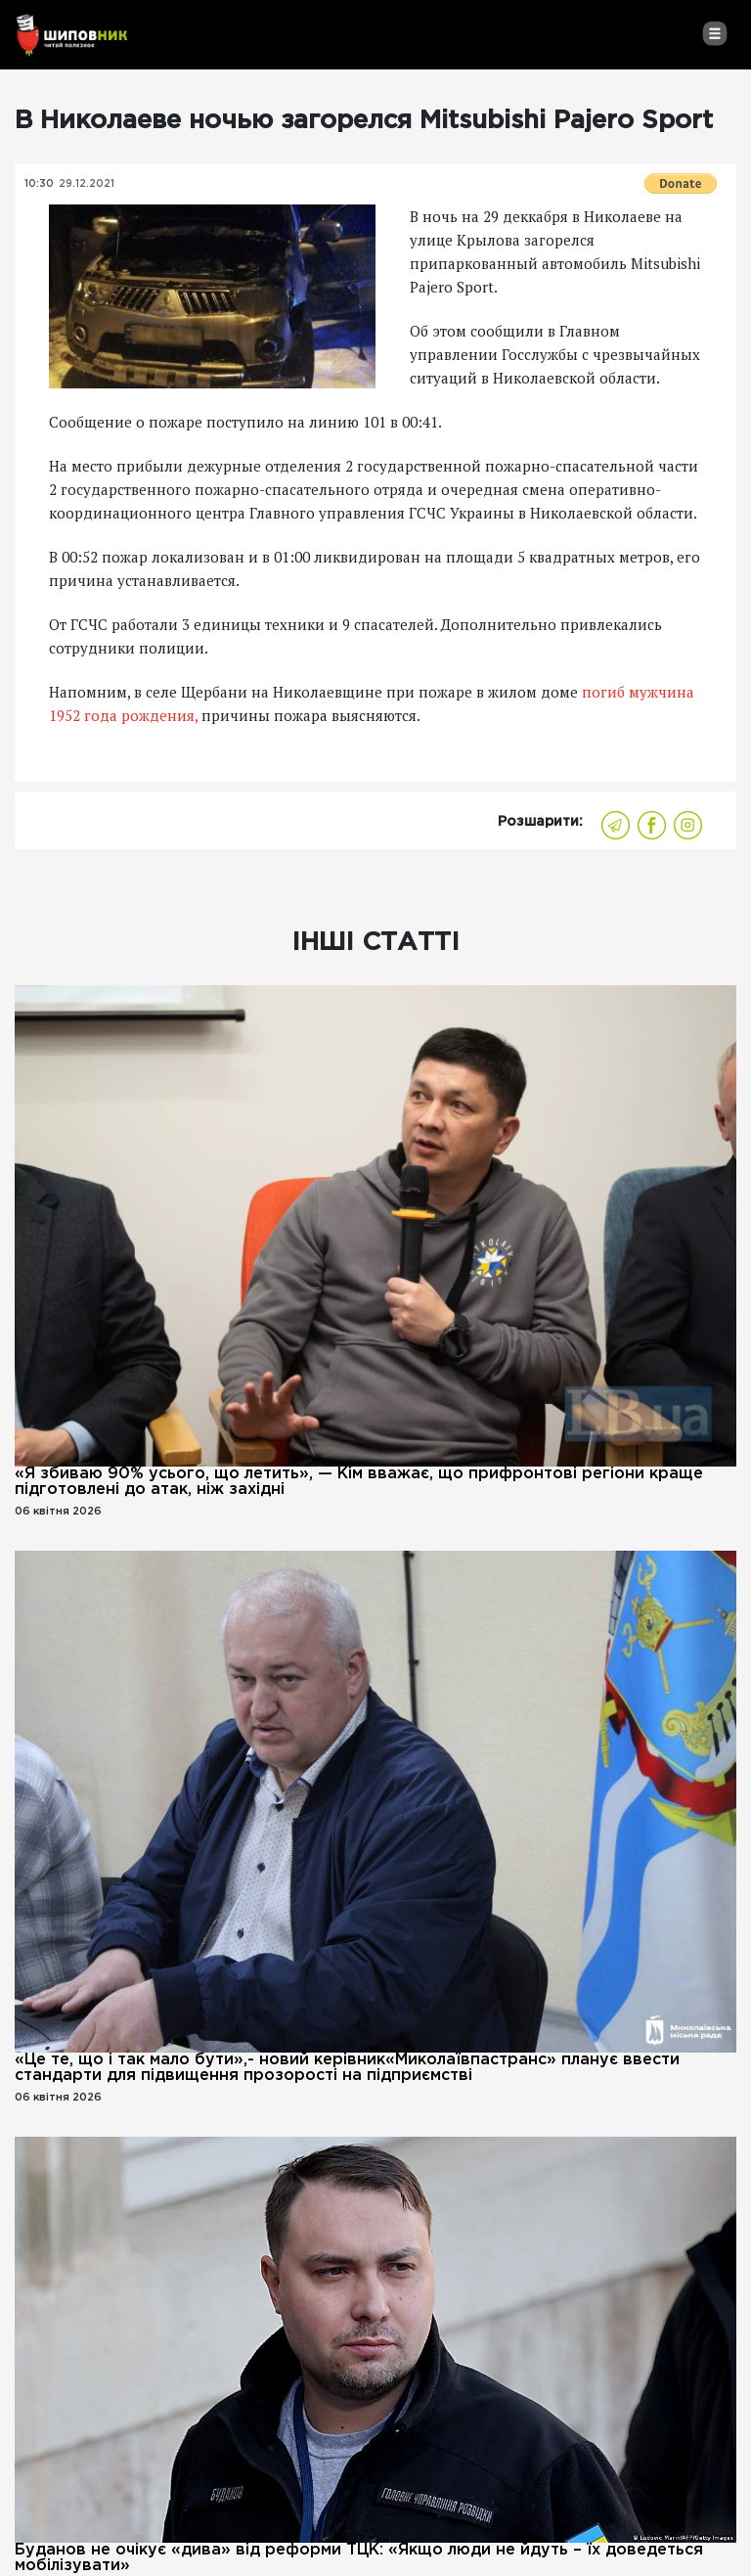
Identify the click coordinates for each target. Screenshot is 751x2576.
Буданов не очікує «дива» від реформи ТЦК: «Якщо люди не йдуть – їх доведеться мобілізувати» (359, 2558)
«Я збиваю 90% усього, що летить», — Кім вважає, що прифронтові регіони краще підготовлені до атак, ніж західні (359, 1482)
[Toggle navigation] (714, 33)
